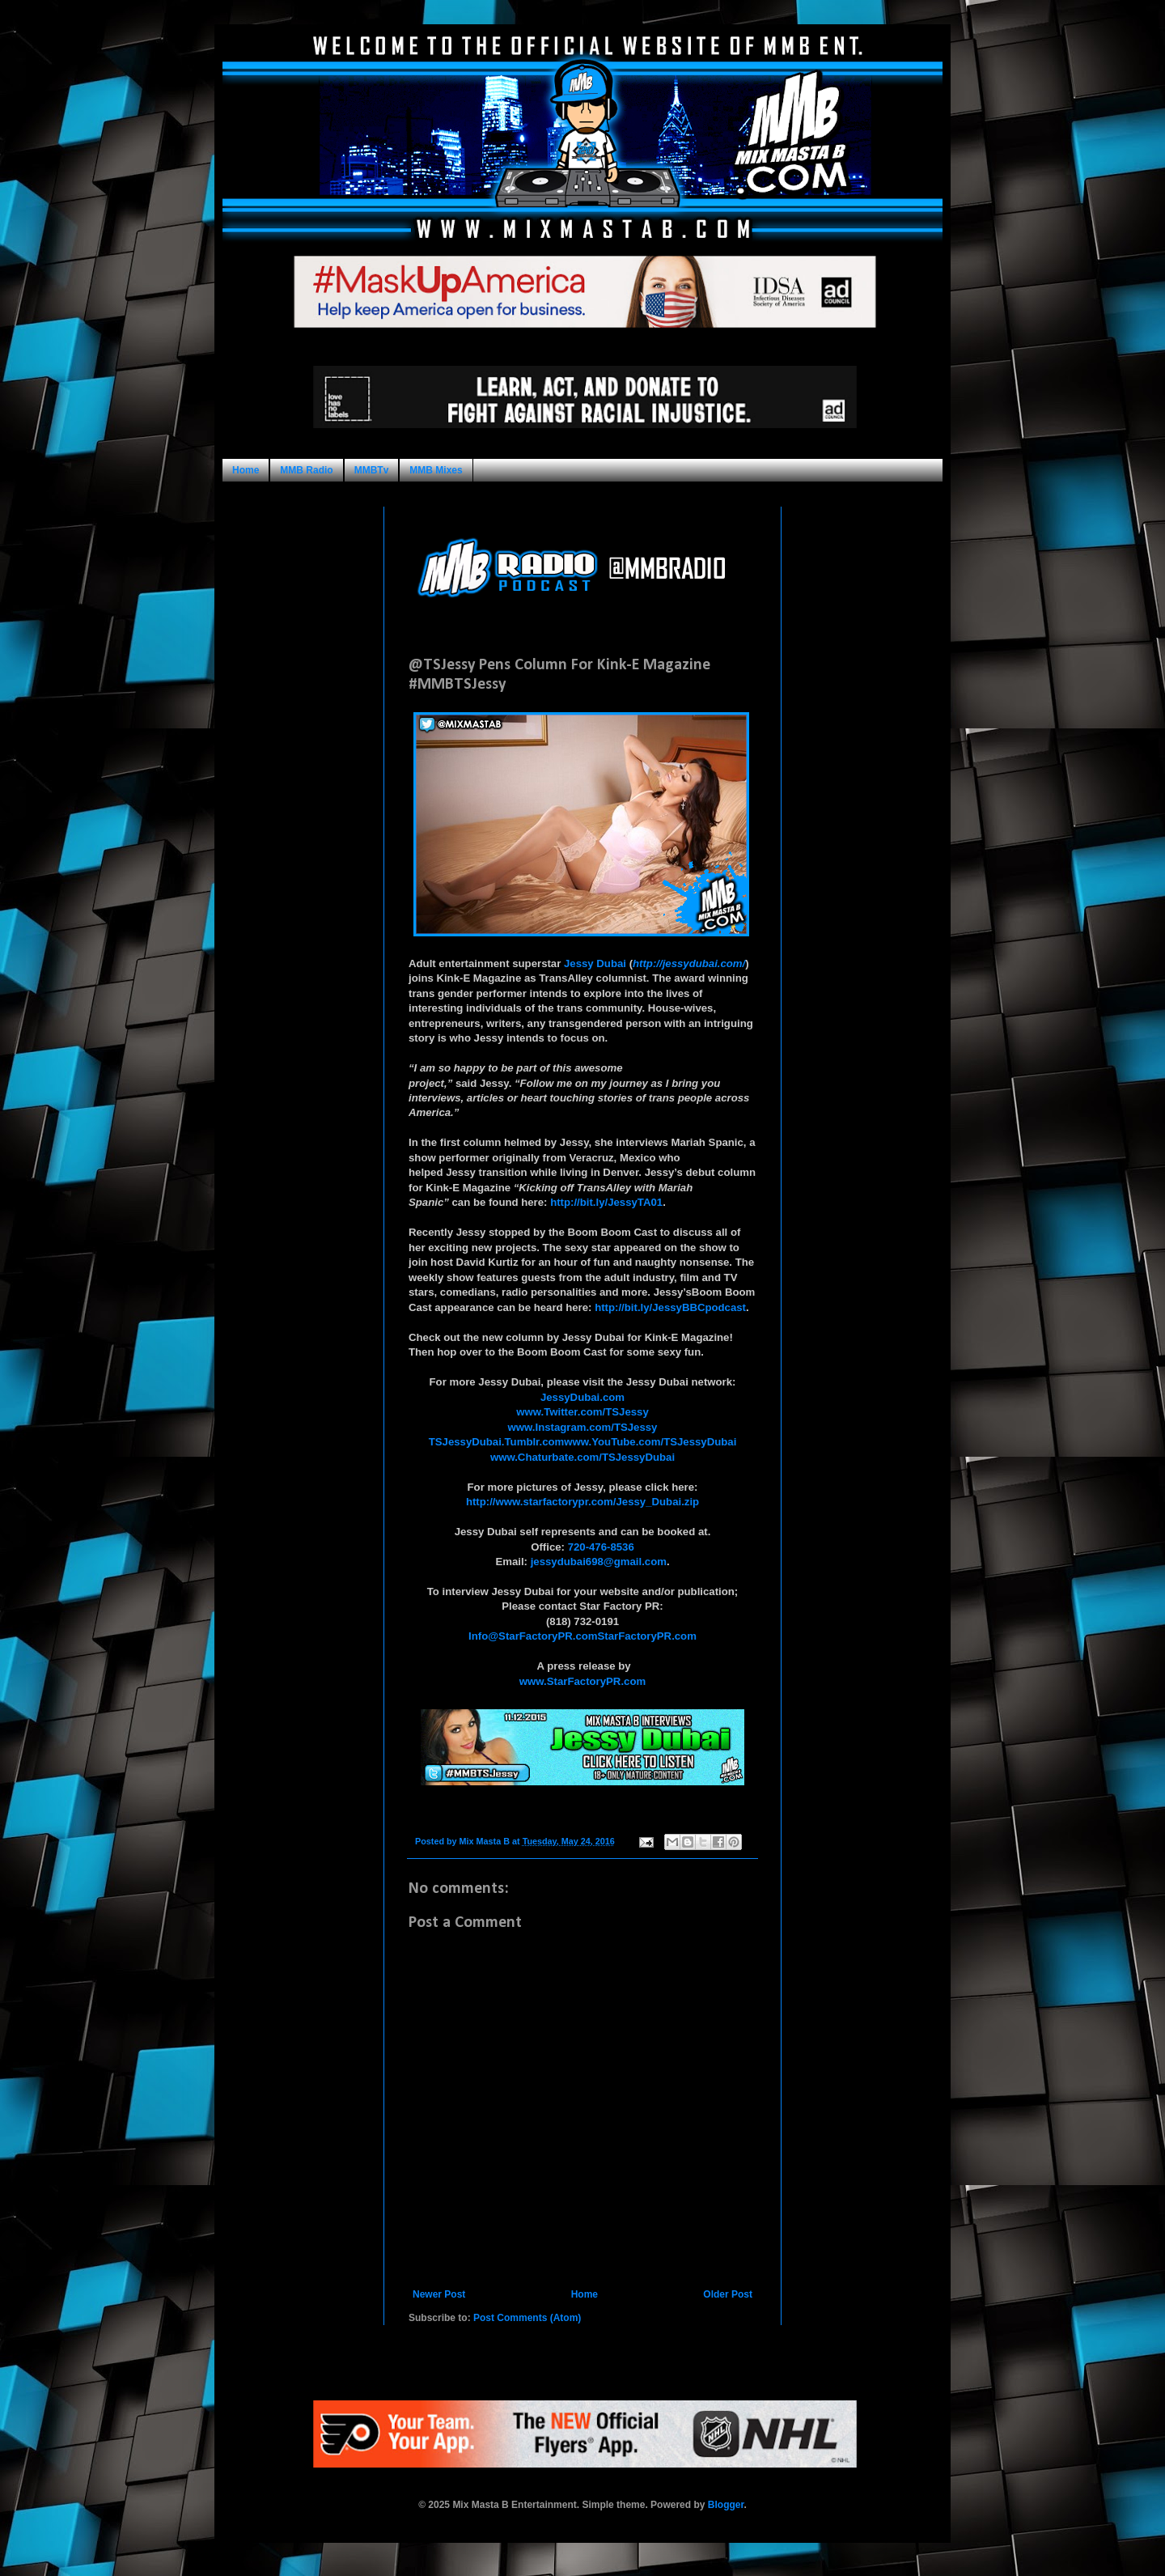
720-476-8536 (601, 1547)
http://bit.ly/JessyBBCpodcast (670, 1307)
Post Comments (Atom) (527, 2317)
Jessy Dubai (595, 963)
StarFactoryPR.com (647, 1636)
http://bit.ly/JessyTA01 (606, 1202)
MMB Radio (306, 470)
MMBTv (371, 470)
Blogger (726, 2504)
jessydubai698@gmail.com (599, 1561)
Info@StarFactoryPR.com (532, 1636)
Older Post (727, 2294)
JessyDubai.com (582, 1397)
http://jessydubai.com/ (689, 963)
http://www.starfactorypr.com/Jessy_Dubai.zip (582, 1502)
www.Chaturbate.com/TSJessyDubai (582, 1457)
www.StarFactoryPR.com (582, 1681)
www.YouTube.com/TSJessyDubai (650, 1442)
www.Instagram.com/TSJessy (583, 1427)
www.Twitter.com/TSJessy (582, 1412)
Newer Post (439, 2294)
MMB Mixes (435, 470)
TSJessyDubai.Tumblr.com (497, 1442)
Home (245, 470)
